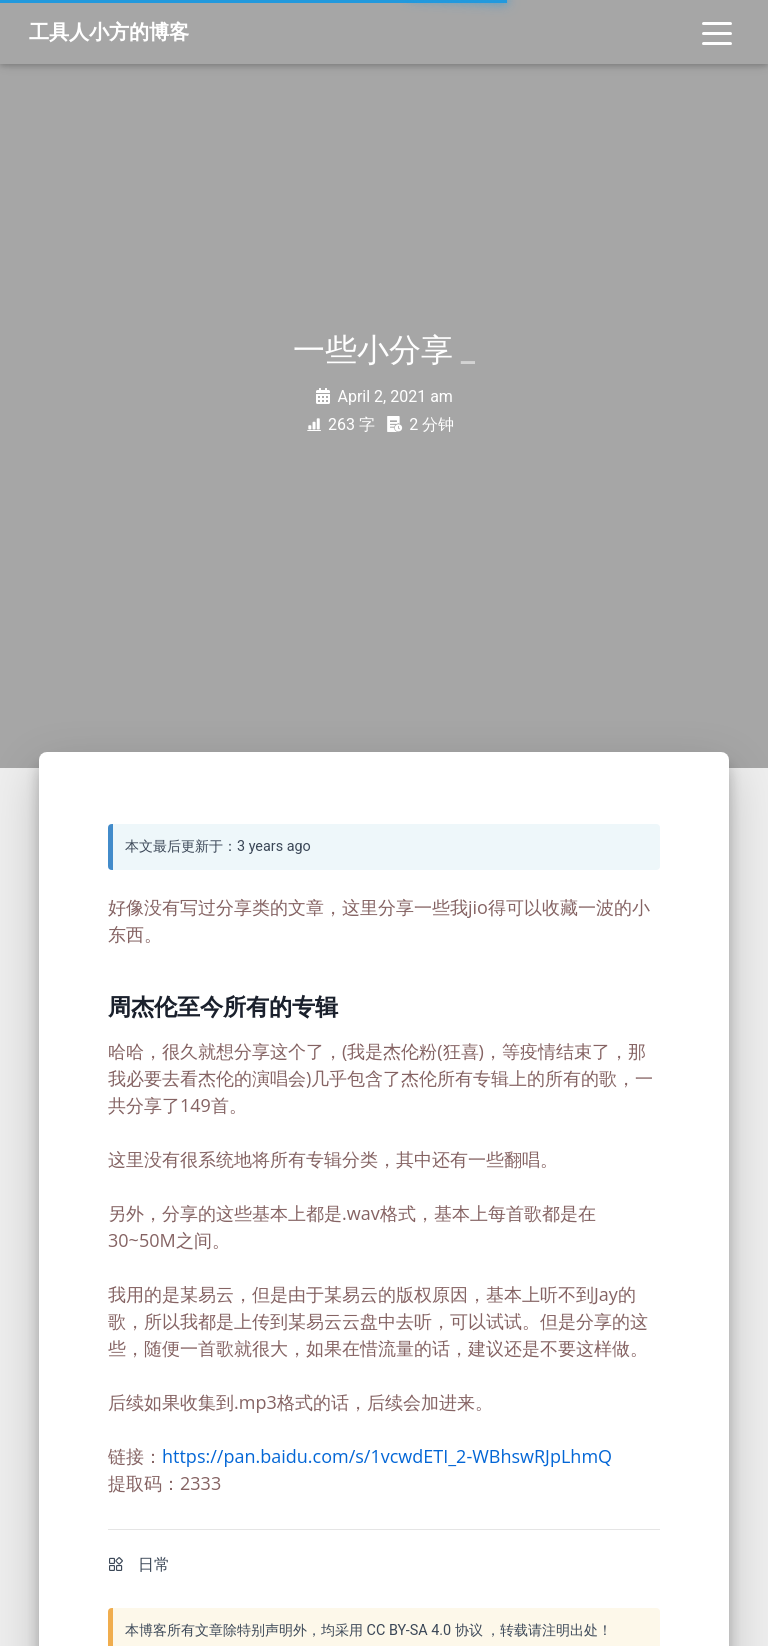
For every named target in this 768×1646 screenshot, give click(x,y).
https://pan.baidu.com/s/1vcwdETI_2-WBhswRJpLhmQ (387, 1456)
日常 (154, 1564)
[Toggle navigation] (717, 32)
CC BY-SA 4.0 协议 (425, 1630)
